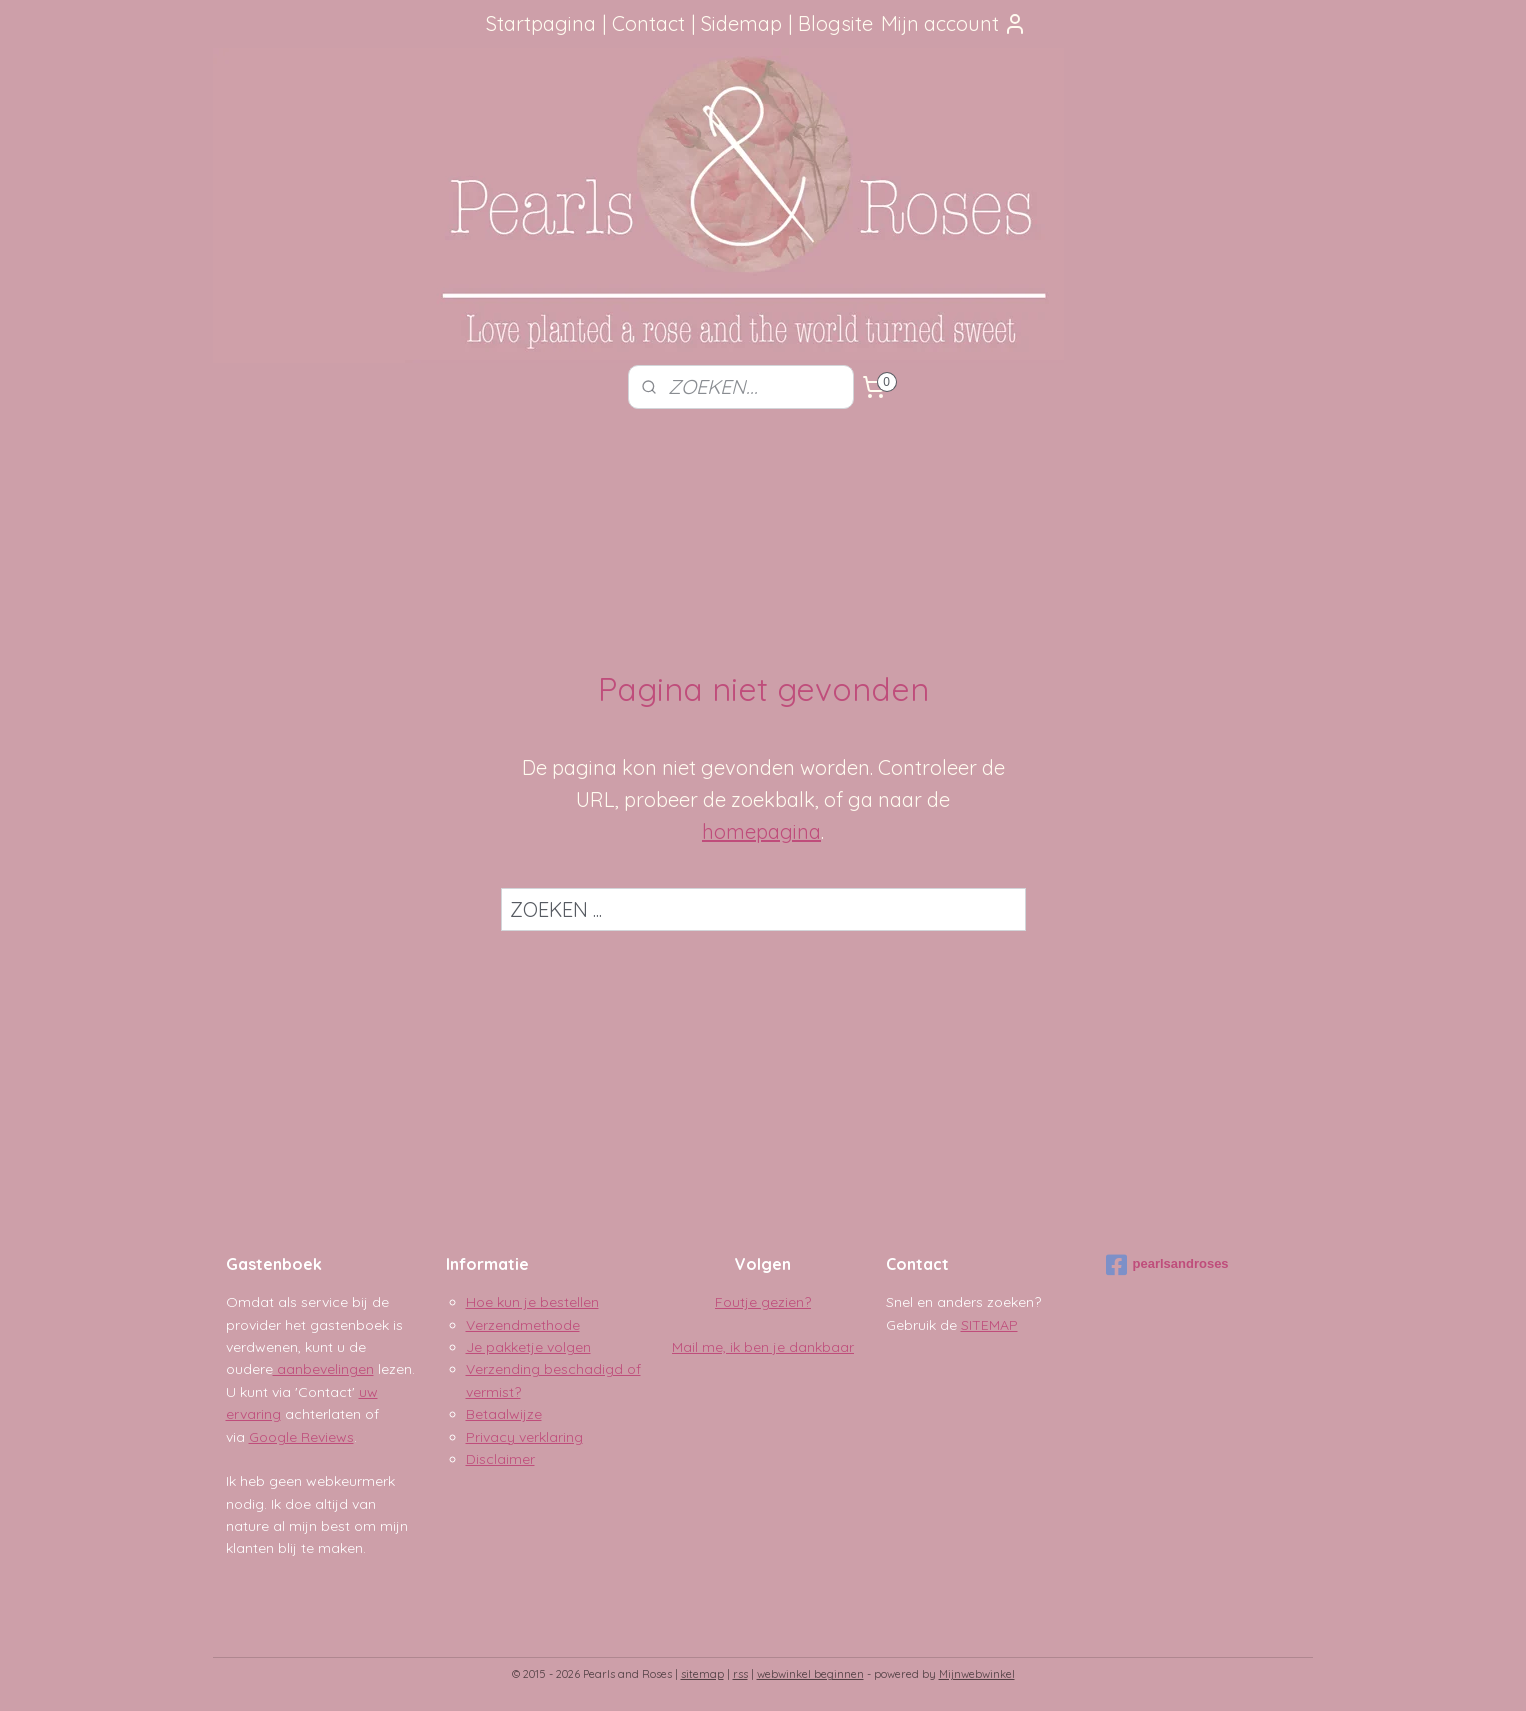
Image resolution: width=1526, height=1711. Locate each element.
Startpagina (541, 23)
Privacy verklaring (524, 1437)
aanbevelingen (323, 1369)
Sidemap (741, 23)
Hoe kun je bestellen (532, 1302)
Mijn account (954, 23)
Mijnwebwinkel (977, 1674)
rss (740, 1674)
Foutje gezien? (763, 1302)
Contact (648, 23)
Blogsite (835, 23)
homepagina (761, 831)
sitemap (702, 1674)
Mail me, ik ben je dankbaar (763, 1347)
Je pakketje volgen (528, 1347)
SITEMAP (989, 1325)
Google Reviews (301, 1437)
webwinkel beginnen (810, 1674)
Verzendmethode (523, 1325)
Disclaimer (500, 1459)
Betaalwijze (504, 1414)
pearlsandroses (1167, 1265)
